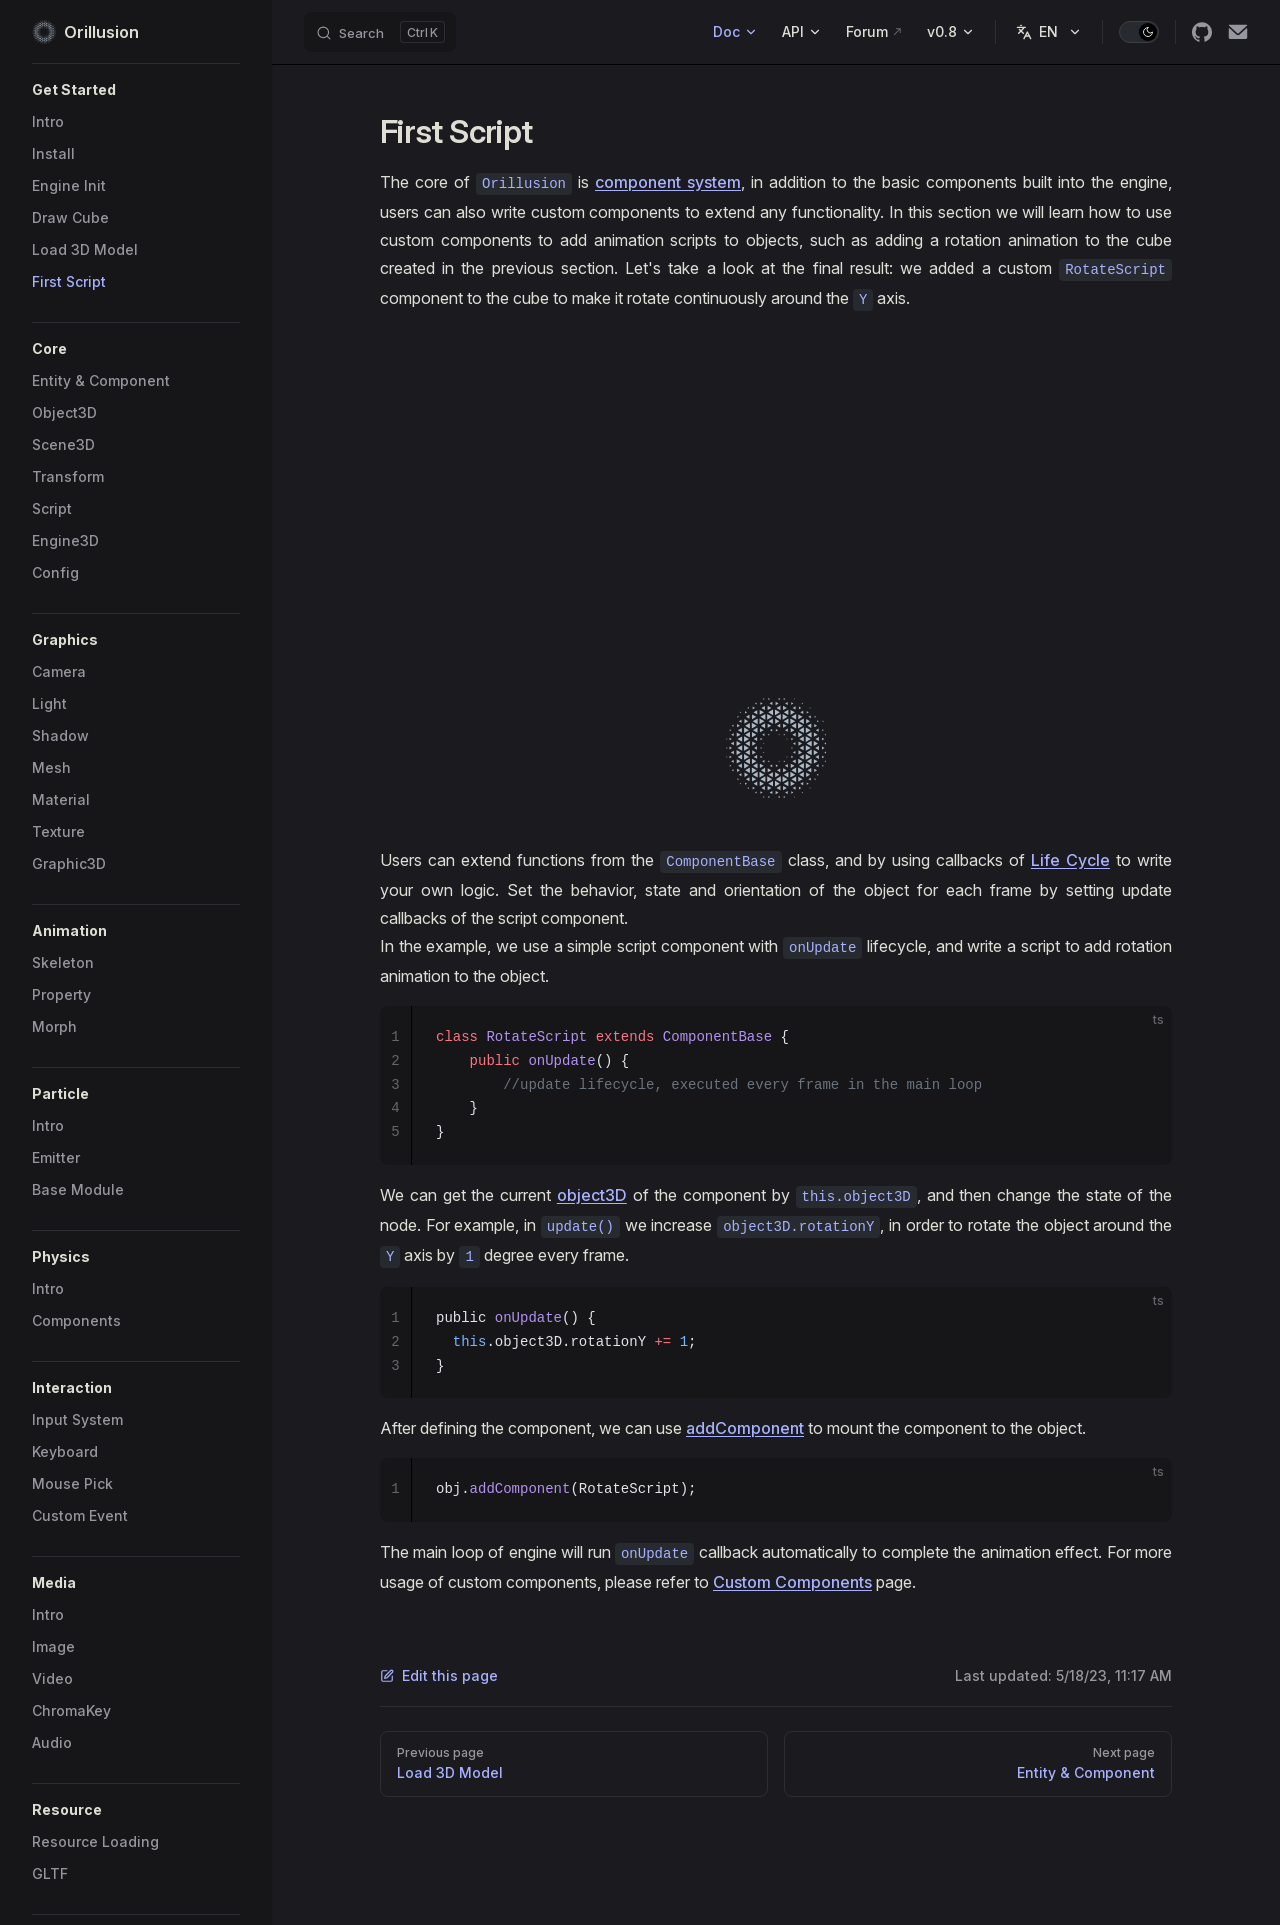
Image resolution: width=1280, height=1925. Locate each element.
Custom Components (792, 1582)
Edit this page (439, 1675)
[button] (136, 90)
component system (668, 182)
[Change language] (1049, 32)
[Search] (380, 32)
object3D (592, 1195)
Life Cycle (1070, 860)
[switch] (1139, 32)
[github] (1202, 32)
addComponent (745, 1428)
